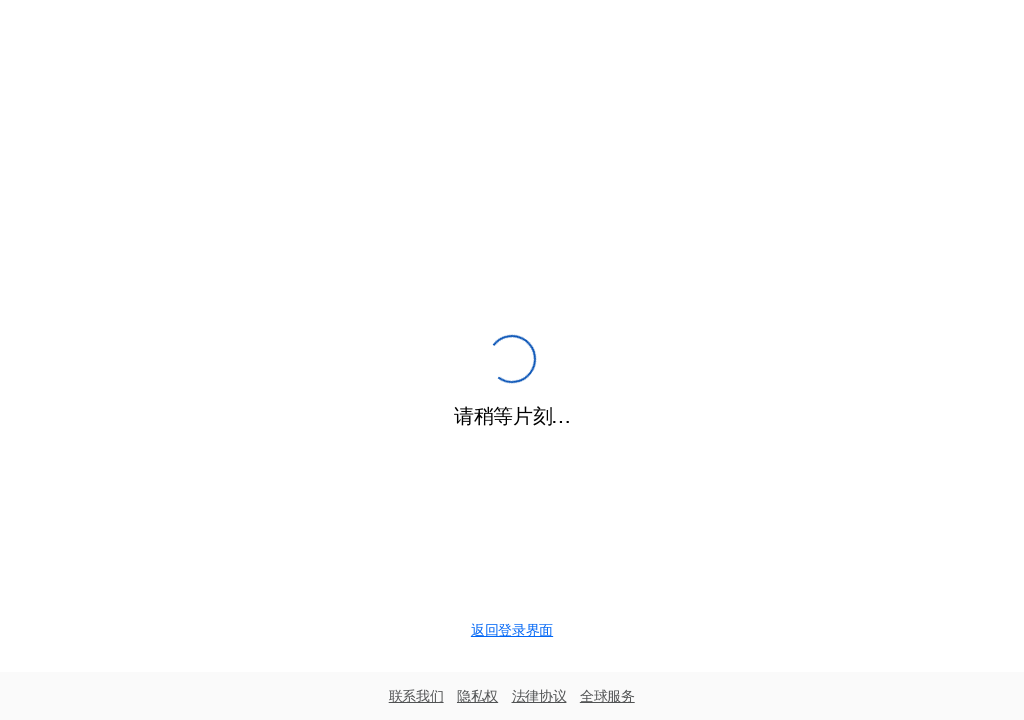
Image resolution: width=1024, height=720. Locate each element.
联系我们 (416, 696)
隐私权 (477, 696)
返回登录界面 (512, 630)
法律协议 (539, 696)
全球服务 (607, 696)
